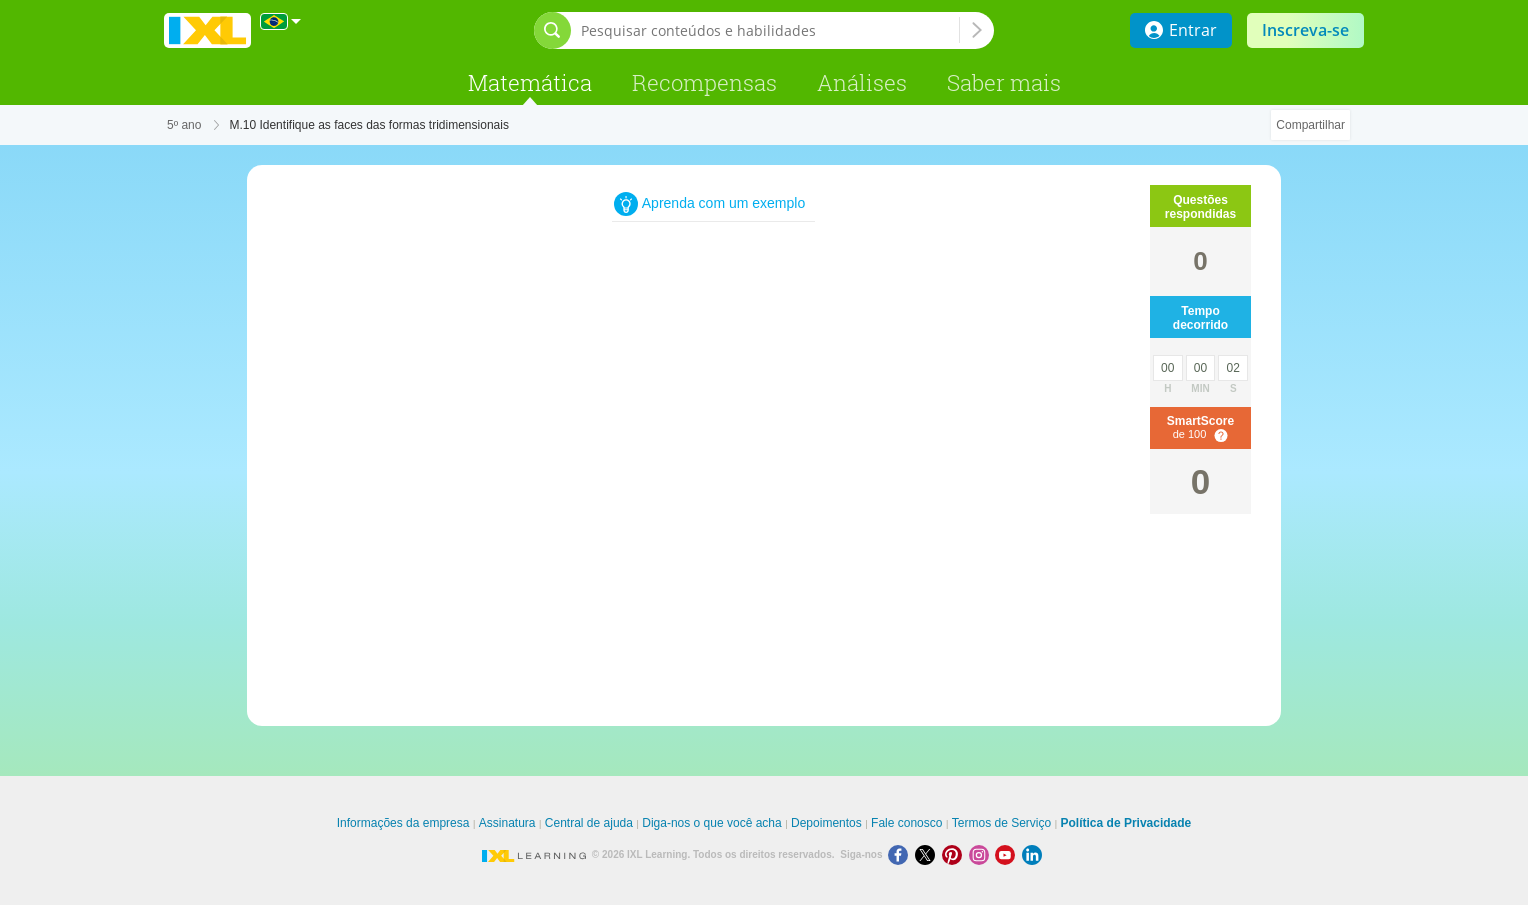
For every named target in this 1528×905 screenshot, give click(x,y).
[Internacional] (281, 21)
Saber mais (1004, 82)
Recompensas (704, 82)
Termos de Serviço (1001, 823)
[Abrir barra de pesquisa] (552, 30)
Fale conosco (906, 823)
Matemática (530, 82)
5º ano (184, 125)
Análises (862, 82)
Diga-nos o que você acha (711, 823)
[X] (928, 854)
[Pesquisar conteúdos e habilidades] (770, 30)
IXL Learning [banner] (207, 30)
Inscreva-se (1305, 30)
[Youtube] (1008, 854)
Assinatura (507, 823)
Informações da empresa (403, 823)
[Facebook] (901, 854)
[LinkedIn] (1034, 854)
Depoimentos (826, 823)
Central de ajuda (589, 823)
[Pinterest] (955, 854)
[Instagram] (982, 854)
